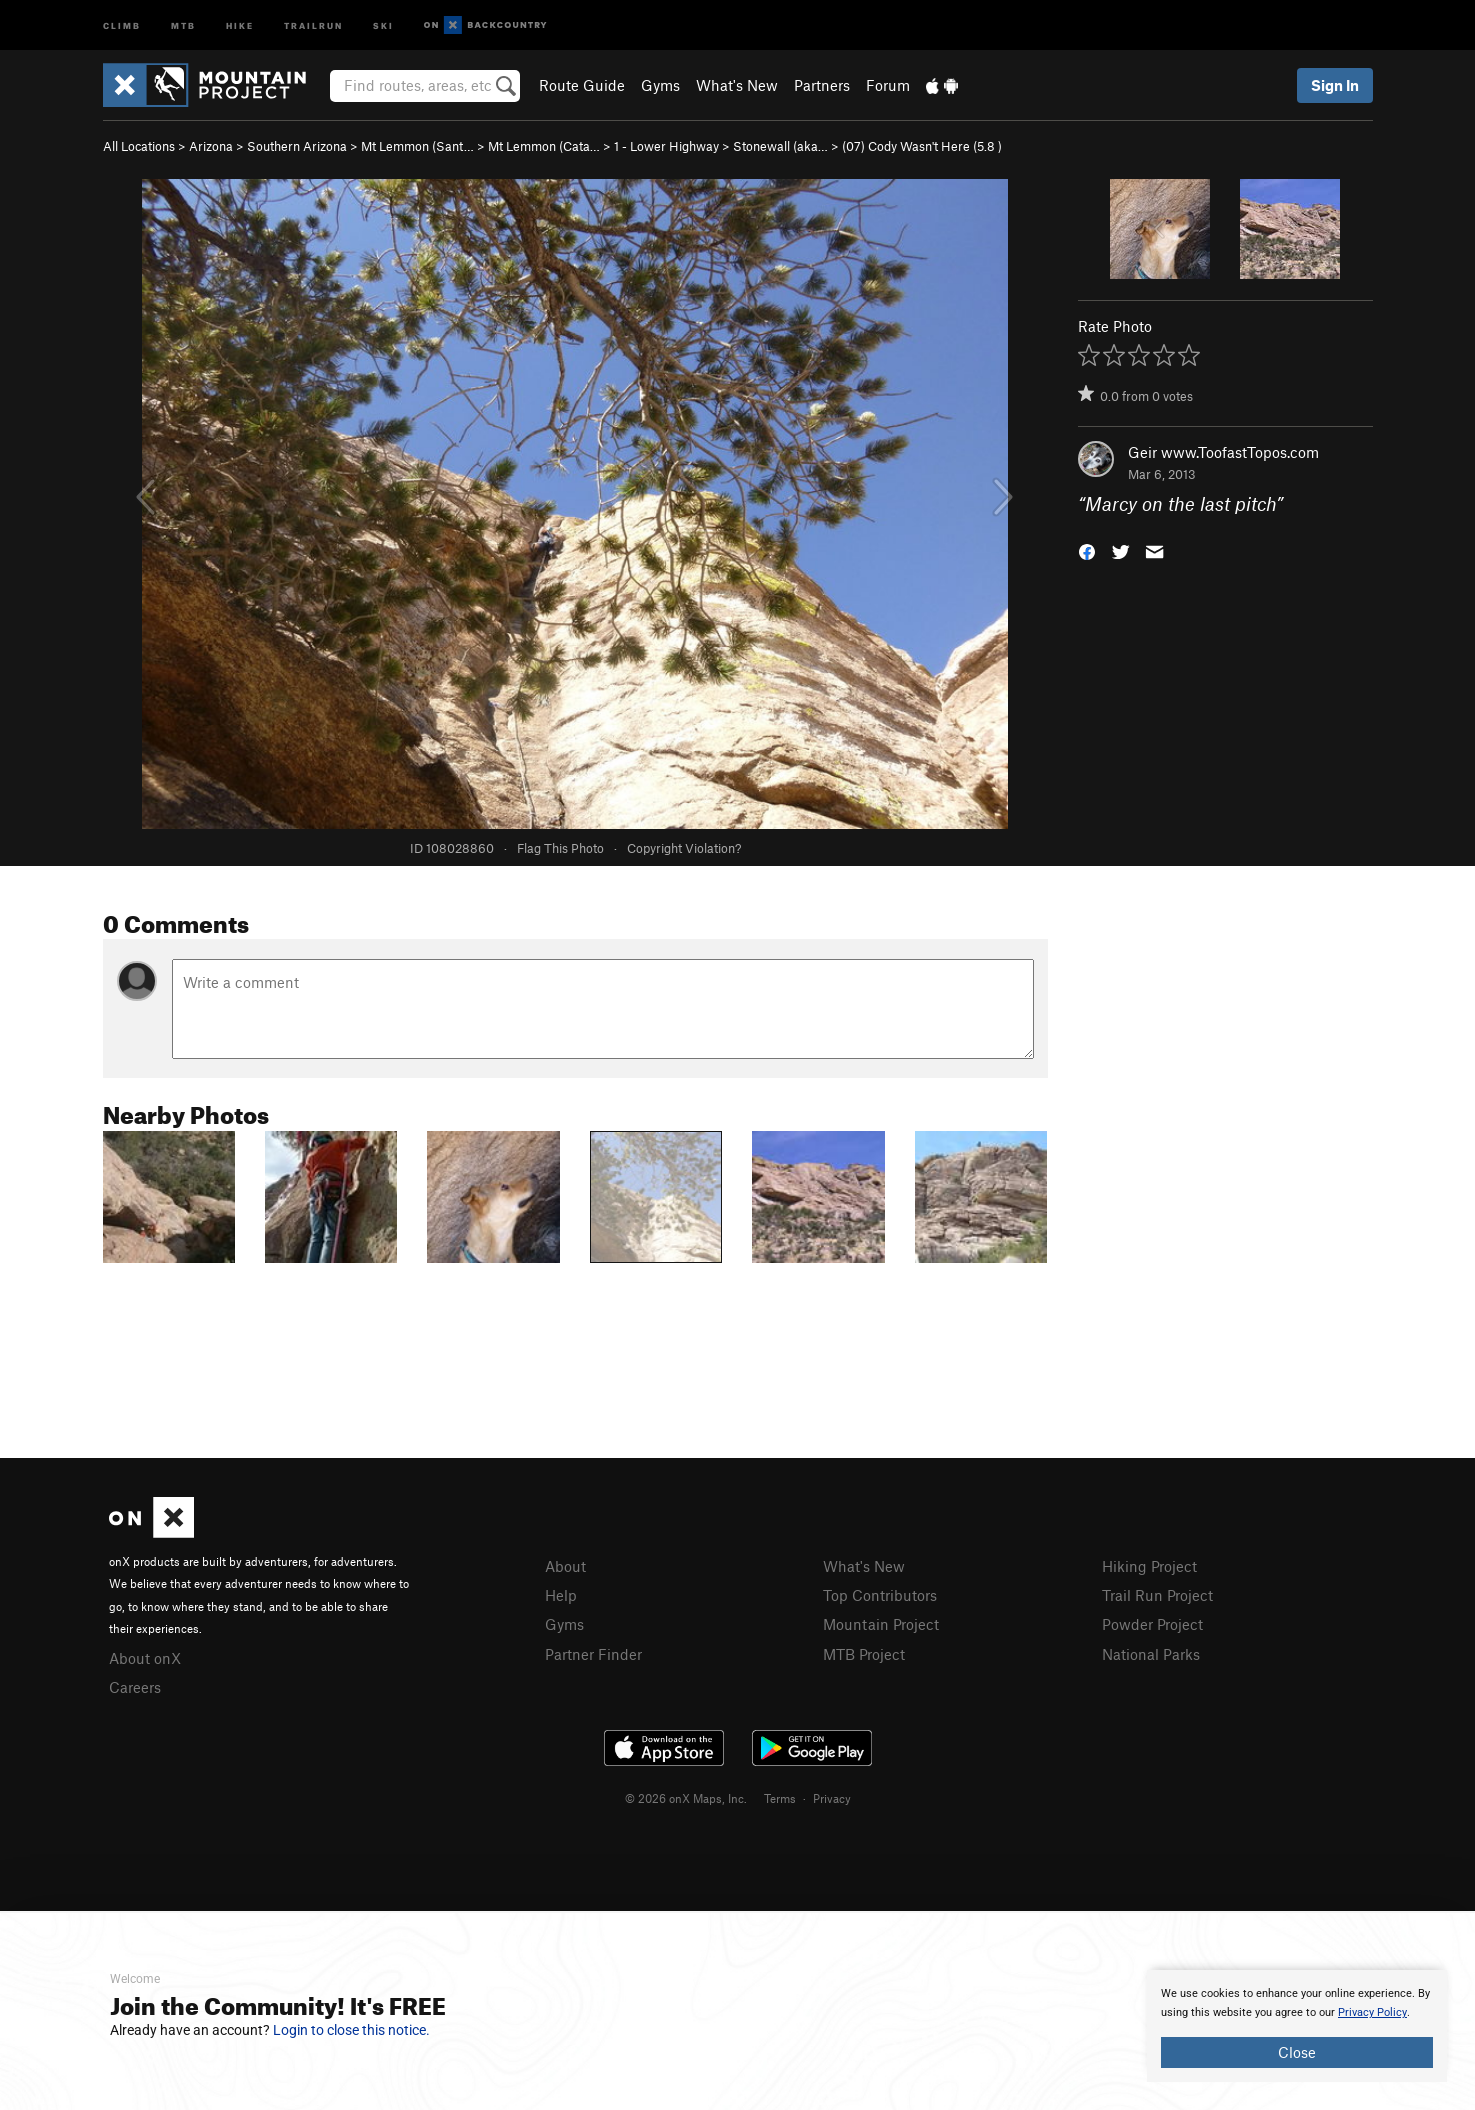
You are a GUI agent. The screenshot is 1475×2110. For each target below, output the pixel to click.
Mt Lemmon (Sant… (417, 146)
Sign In (1335, 85)
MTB (183, 24)
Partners (822, 85)
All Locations (139, 146)
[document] (1297, 2026)
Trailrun (313, 24)
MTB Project (864, 1654)
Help (561, 1595)
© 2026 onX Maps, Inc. (686, 1798)
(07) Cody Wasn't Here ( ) (922, 146)
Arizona (211, 146)
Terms (780, 1798)
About (565, 1566)
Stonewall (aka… (780, 146)
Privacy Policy (1372, 2012)
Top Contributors (880, 1595)
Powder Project (1152, 1624)
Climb (122, 24)
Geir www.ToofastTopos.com (1223, 452)
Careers (135, 1687)
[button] (1087, 550)
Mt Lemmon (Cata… (544, 146)
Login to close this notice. (351, 2030)
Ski (383, 24)
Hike (240, 24)
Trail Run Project (1157, 1595)
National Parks (1151, 1654)
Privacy (832, 1798)
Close (1297, 2052)
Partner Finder (593, 1654)
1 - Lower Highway (666, 146)
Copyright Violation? (684, 848)
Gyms (660, 85)
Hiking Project (1149, 1566)
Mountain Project (881, 1624)
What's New (737, 85)
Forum (888, 85)
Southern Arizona (297, 146)
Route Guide (582, 85)
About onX (145, 1658)
